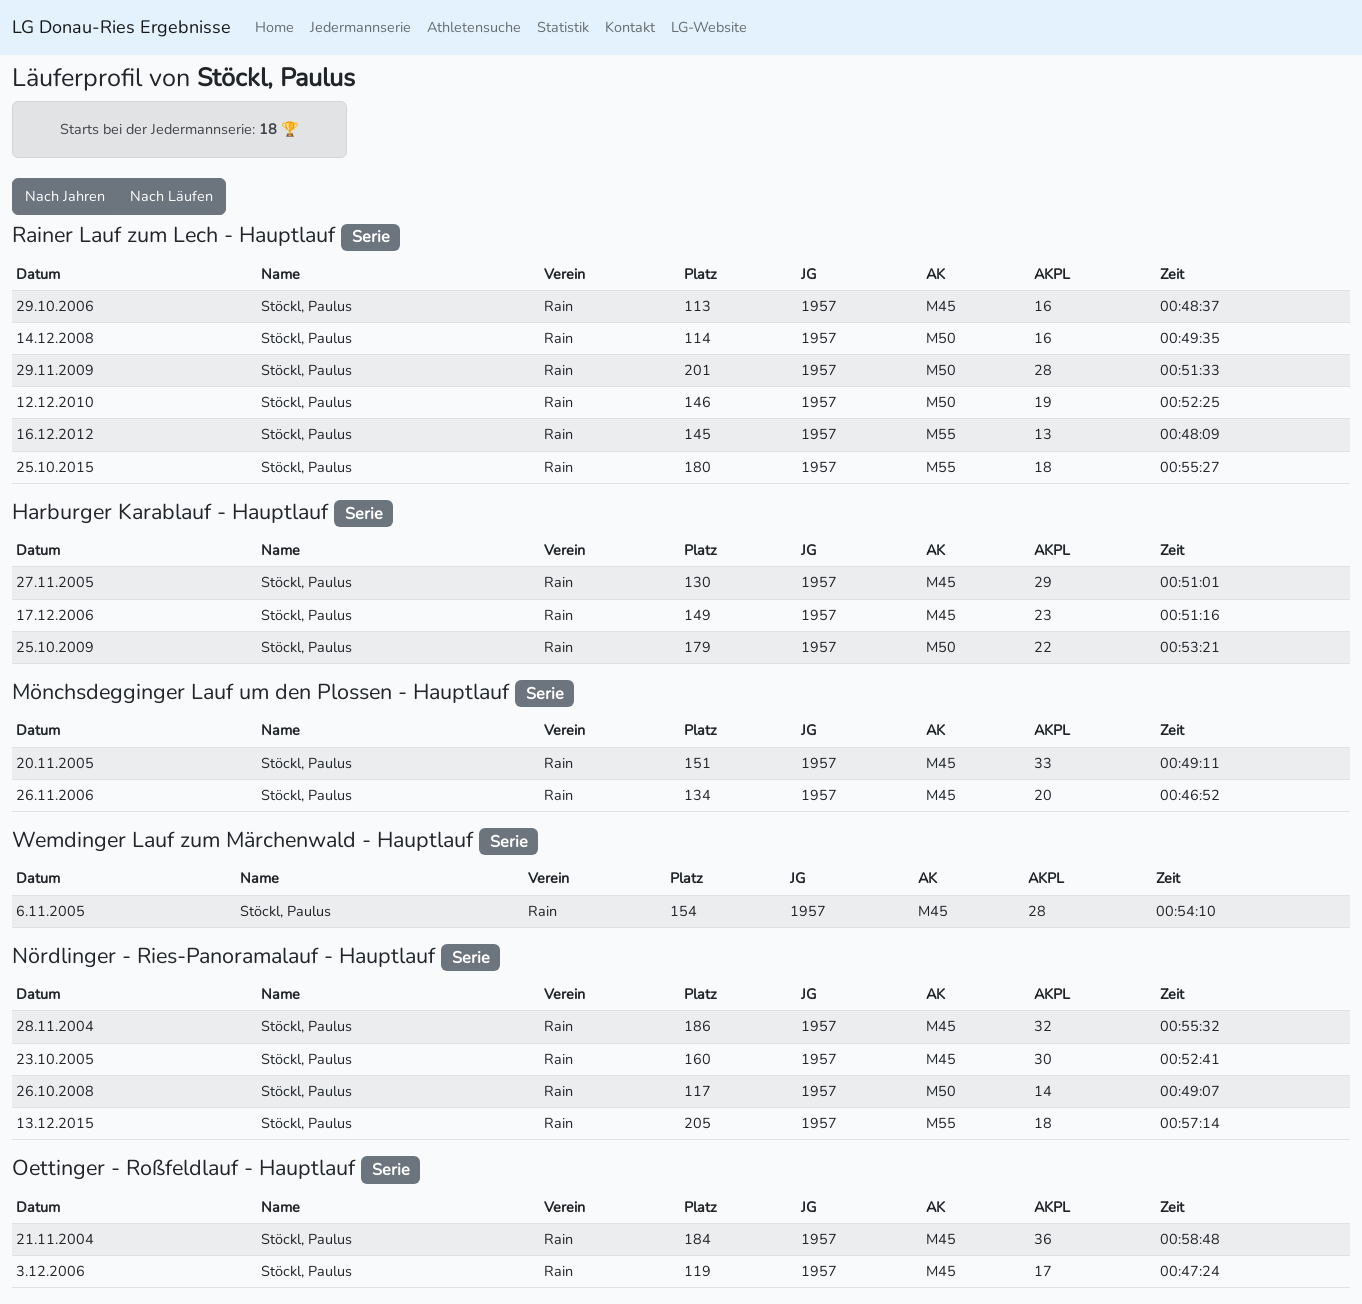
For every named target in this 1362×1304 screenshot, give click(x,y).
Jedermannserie (360, 27)
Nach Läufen (171, 196)
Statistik (563, 27)
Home (274, 27)
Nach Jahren (65, 196)
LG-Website (709, 27)
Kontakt (630, 27)
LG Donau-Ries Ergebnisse (121, 27)
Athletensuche (474, 27)
